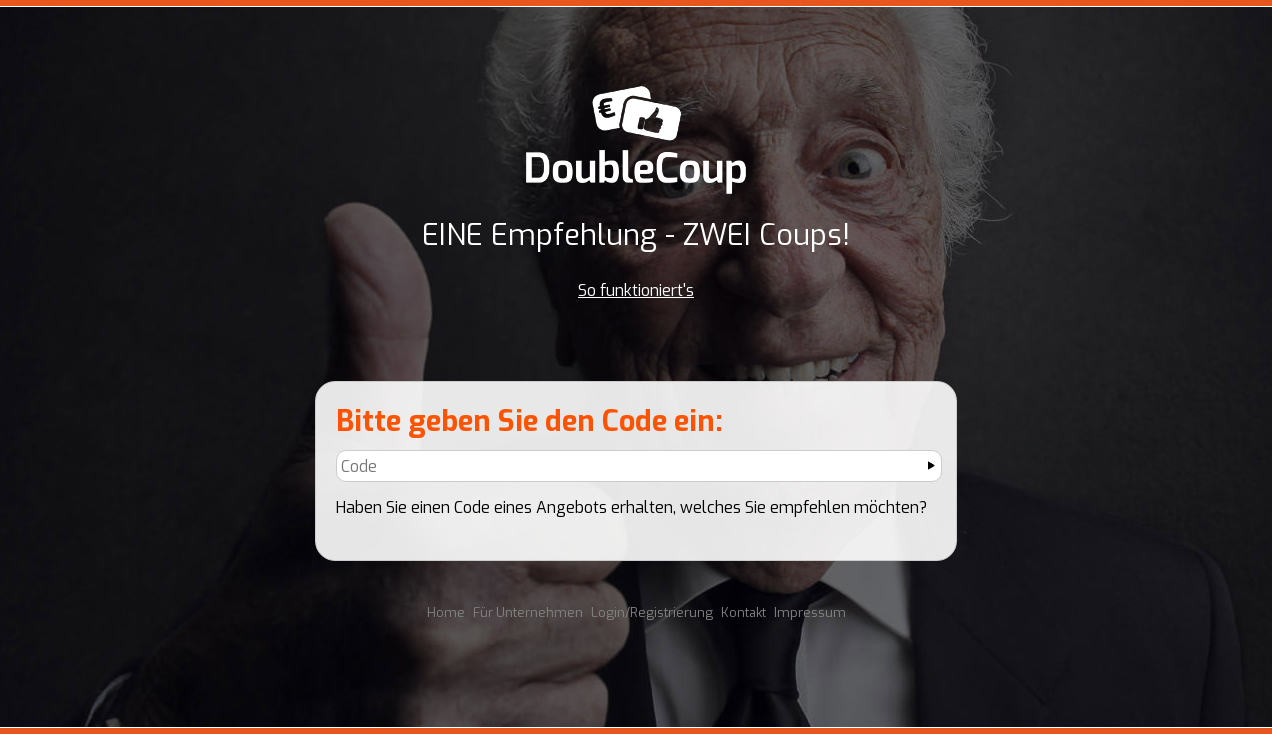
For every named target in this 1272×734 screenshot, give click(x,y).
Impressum (810, 612)
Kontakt (743, 612)
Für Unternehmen (528, 612)
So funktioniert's (636, 290)
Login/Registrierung (652, 612)
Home (446, 612)
